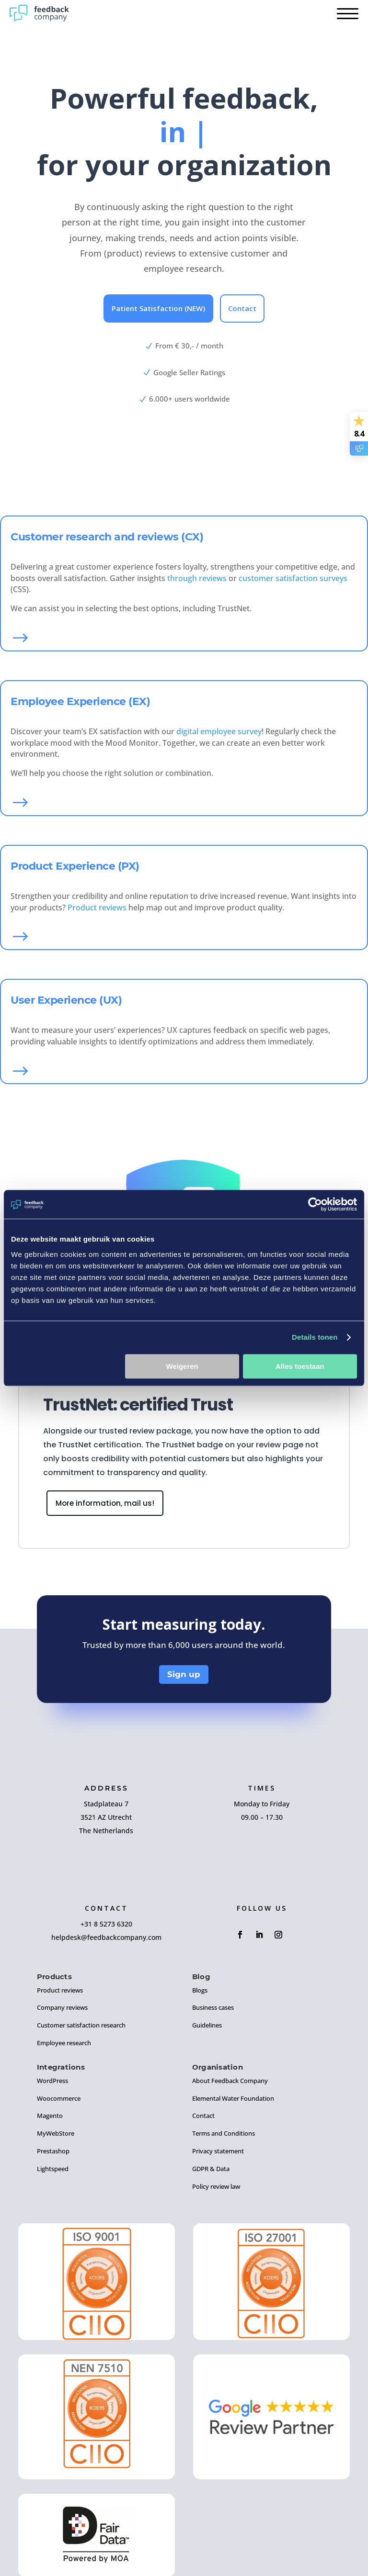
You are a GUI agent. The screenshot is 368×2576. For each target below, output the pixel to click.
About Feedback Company (230, 2080)
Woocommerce (58, 2098)
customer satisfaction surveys (293, 578)
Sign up (183, 1674)
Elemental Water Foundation (233, 2098)
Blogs (199, 1990)
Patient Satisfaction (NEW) (158, 308)
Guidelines (207, 2025)
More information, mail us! (105, 1503)
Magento (50, 2115)
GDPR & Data (211, 2168)
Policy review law (216, 2186)
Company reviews (62, 2007)
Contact (242, 308)
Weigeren (182, 1366)
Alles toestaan (300, 1366)
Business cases (213, 2007)
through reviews (197, 578)
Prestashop (53, 2151)
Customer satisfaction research (81, 2025)
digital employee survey (219, 731)
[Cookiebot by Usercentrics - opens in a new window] (315, 1204)
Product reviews (97, 907)
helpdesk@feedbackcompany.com (106, 1937)
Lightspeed (53, 2168)
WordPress (52, 2080)
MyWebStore (55, 2133)
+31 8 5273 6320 (106, 1923)
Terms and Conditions (223, 2133)
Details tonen (314, 1337)
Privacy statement (218, 2151)
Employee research (64, 2042)
